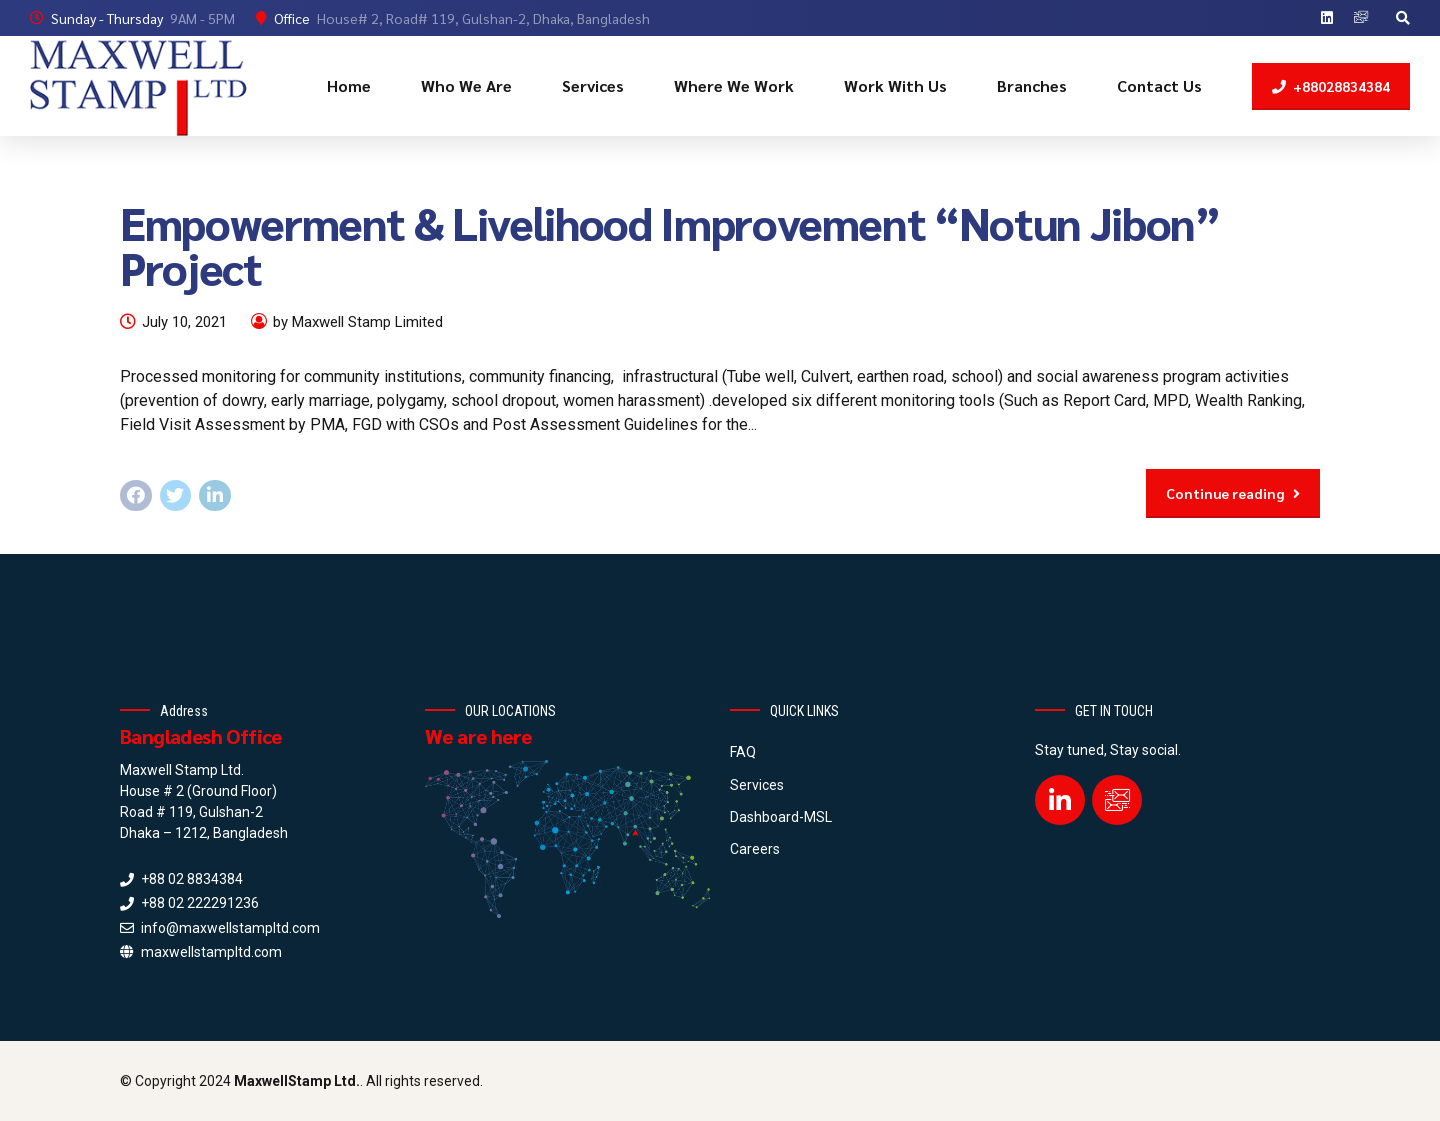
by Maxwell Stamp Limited (358, 322)
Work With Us (895, 85)
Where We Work (734, 85)
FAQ (743, 752)
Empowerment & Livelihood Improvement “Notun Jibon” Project (670, 244)
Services (593, 85)
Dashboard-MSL (781, 817)
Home (349, 85)
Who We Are (466, 85)
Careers (755, 849)
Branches (1032, 85)
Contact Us (1159, 85)
